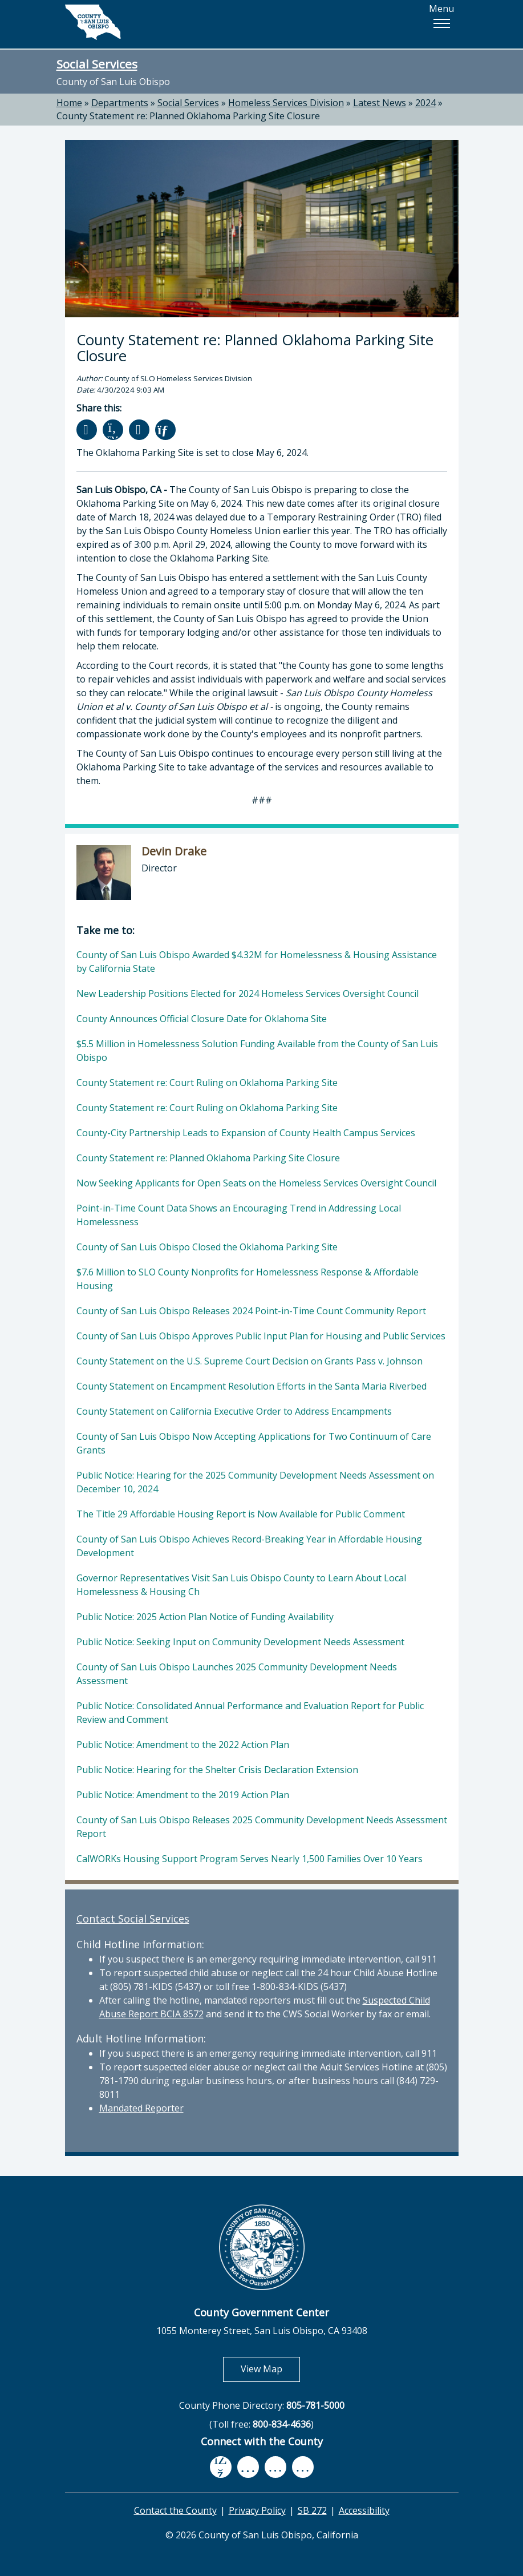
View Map (270, 2368)
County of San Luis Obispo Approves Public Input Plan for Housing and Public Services (260, 1336)
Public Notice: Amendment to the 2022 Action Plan (182, 1744)
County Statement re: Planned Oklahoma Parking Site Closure (188, 116)
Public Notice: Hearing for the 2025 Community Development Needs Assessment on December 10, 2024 (255, 1482)
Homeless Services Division (286, 102)
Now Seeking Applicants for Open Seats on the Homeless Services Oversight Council (256, 1183)
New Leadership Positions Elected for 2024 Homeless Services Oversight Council (247, 993)
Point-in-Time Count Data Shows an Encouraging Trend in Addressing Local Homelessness (238, 1215)
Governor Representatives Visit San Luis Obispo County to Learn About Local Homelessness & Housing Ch (241, 1585)
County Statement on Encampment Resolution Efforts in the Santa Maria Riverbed (251, 1386)
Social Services (96, 64)
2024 (425, 102)
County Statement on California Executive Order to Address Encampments (234, 1411)
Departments (119, 102)
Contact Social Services (132, 1918)
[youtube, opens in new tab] (248, 2467)
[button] (441, 23)
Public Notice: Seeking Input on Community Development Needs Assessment (240, 1642)
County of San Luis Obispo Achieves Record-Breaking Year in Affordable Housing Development (249, 1546)
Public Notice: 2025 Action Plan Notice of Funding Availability (205, 1616)
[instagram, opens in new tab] (303, 2467)
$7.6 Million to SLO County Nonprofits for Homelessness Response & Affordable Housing (247, 1279)
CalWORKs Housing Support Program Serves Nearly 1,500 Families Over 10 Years (249, 1858)
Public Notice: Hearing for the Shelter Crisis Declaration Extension (217, 1769)
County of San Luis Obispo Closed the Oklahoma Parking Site (207, 1247)
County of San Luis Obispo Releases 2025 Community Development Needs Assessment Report (261, 1827)
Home (69, 102)
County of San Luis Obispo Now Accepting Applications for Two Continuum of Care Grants (253, 1443)
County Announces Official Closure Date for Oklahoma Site (201, 1018)
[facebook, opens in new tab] (221, 2467)
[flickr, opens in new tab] (275, 2467)
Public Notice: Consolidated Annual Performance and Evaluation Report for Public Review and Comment (250, 1712)
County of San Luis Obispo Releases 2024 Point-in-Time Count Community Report (251, 1311)
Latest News (379, 102)
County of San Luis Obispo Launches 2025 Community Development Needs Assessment (236, 1674)
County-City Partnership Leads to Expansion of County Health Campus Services (245, 1133)
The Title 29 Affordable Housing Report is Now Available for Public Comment (240, 1514)
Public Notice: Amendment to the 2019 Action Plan (182, 1794)
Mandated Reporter (141, 2108)
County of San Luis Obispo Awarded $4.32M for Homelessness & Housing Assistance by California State (256, 961)
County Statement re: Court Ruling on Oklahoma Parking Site (207, 1082)
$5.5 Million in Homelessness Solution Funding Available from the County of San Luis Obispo (257, 1050)
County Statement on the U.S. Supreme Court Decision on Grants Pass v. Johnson (249, 1361)
